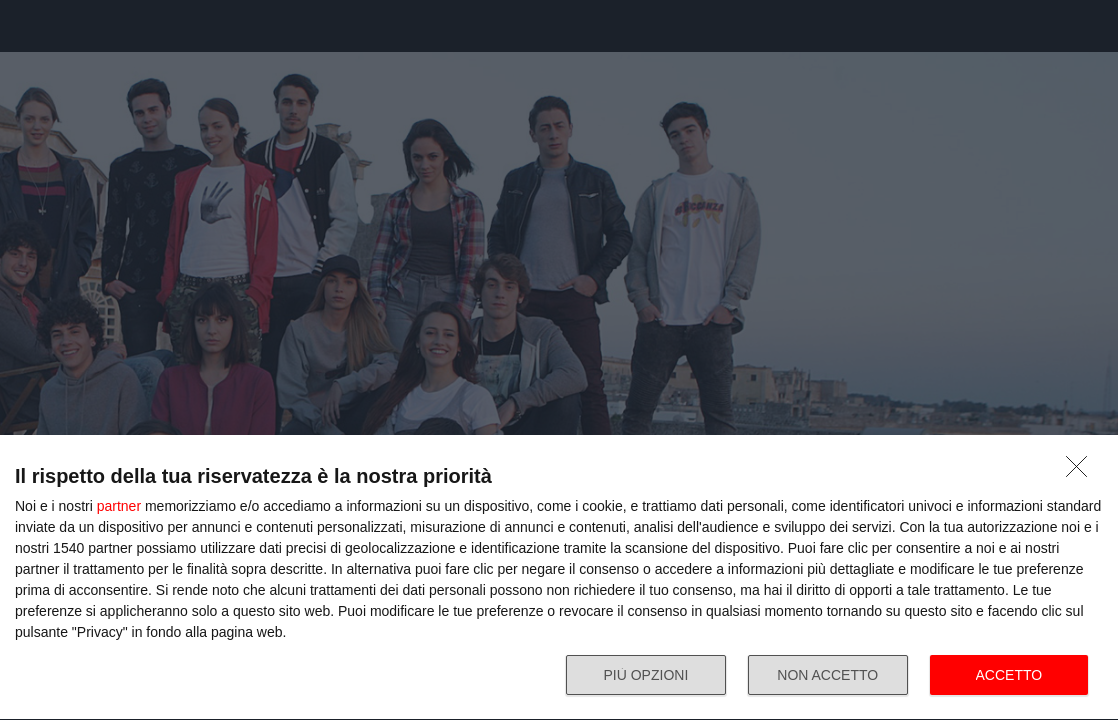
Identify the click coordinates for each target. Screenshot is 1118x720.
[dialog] (559, 578)
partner (119, 506)
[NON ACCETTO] (1082, 472)
